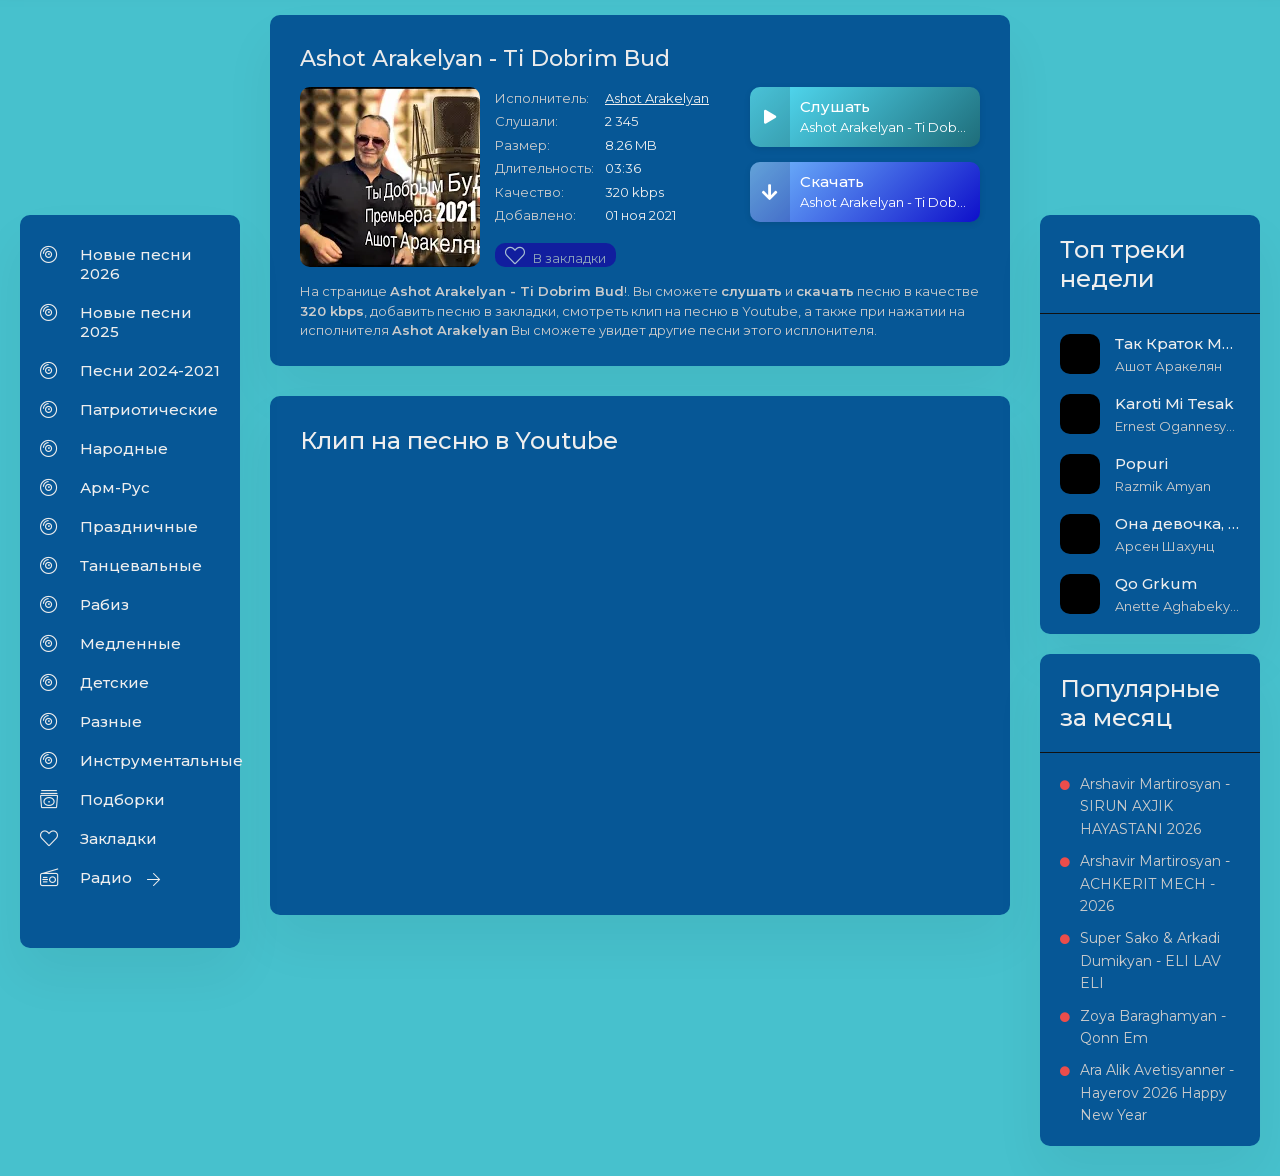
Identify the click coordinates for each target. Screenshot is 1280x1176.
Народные (124, 448)
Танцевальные (141, 565)
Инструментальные (150, 760)
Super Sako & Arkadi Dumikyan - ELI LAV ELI (1150, 960)
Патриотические (149, 409)
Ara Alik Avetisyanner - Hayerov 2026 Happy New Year (1157, 1092)
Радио (106, 877)
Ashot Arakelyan (657, 98)
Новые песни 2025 (136, 322)
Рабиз (104, 604)
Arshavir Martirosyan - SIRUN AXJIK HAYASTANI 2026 (1155, 806)
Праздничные (139, 526)
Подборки (122, 799)
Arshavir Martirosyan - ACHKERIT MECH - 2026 (1155, 883)
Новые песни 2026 (136, 264)
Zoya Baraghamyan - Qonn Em (1153, 1027)
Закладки (118, 838)
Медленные (130, 643)
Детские (114, 682)
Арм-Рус (115, 487)
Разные (111, 721)
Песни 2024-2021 (150, 370)
